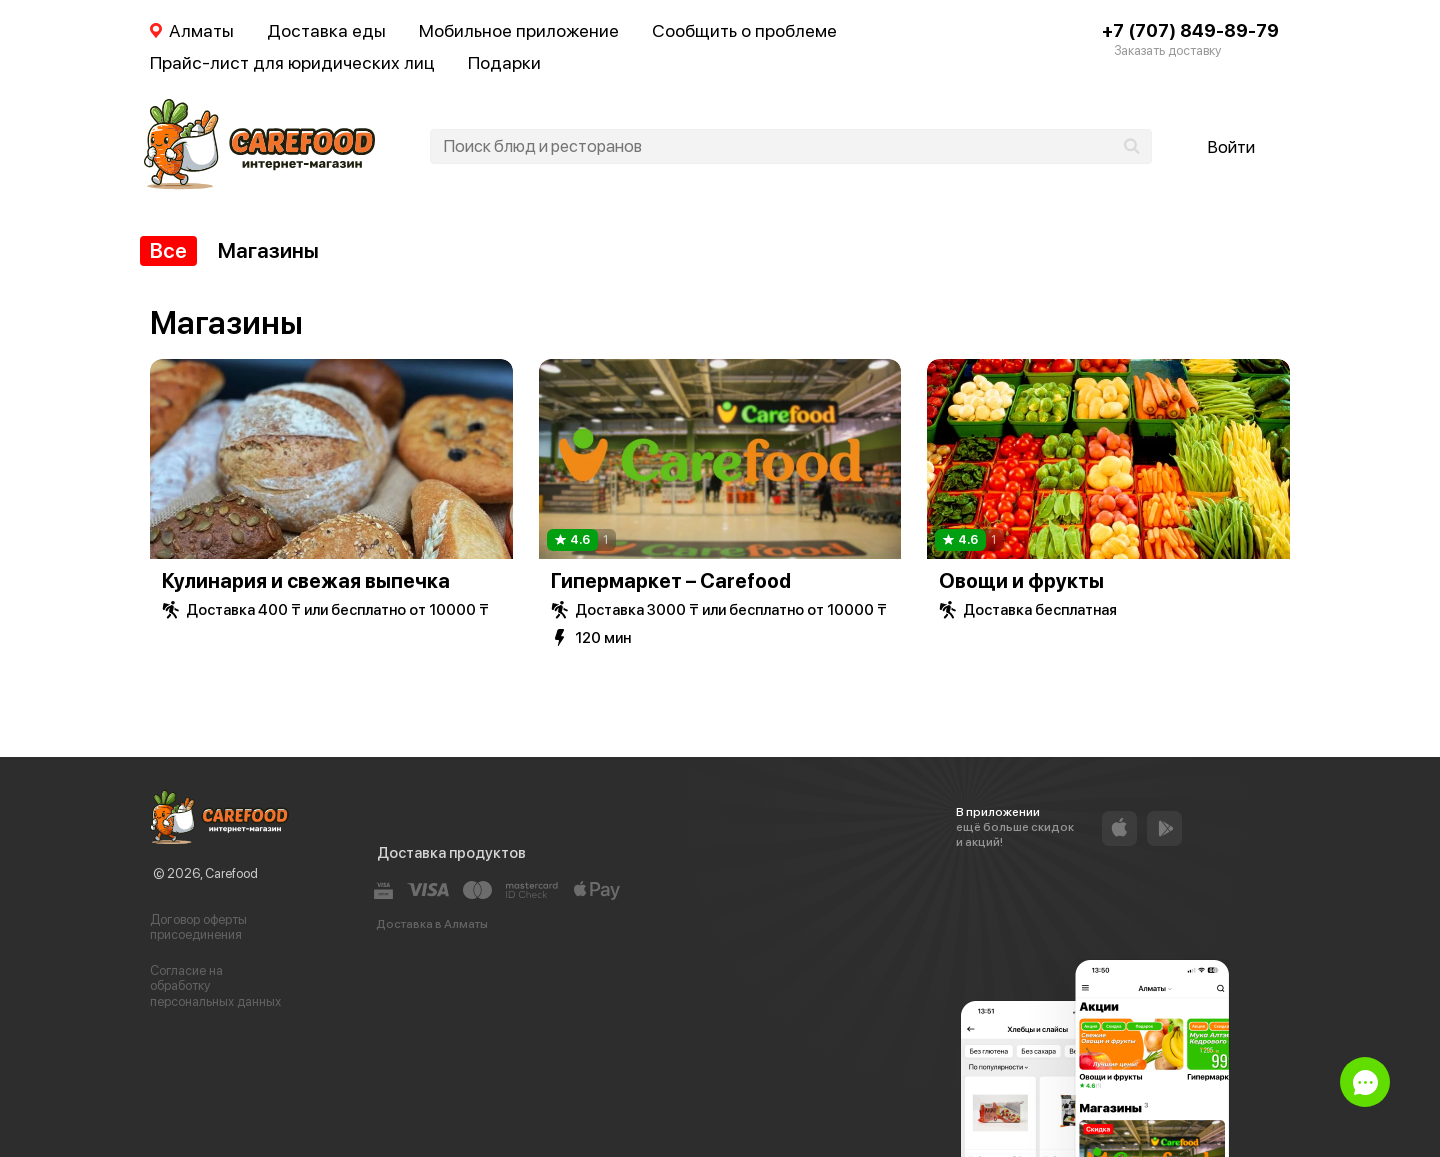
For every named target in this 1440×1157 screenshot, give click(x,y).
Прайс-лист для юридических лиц (292, 62)
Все (168, 250)
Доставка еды (326, 30)
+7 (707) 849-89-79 (1190, 30)
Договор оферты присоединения (198, 927)
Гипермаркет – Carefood (671, 581)
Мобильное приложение (519, 30)
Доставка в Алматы (432, 924)
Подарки (504, 62)
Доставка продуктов (451, 853)
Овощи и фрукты (1021, 581)
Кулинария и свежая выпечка (306, 581)
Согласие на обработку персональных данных (215, 986)
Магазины (268, 250)
